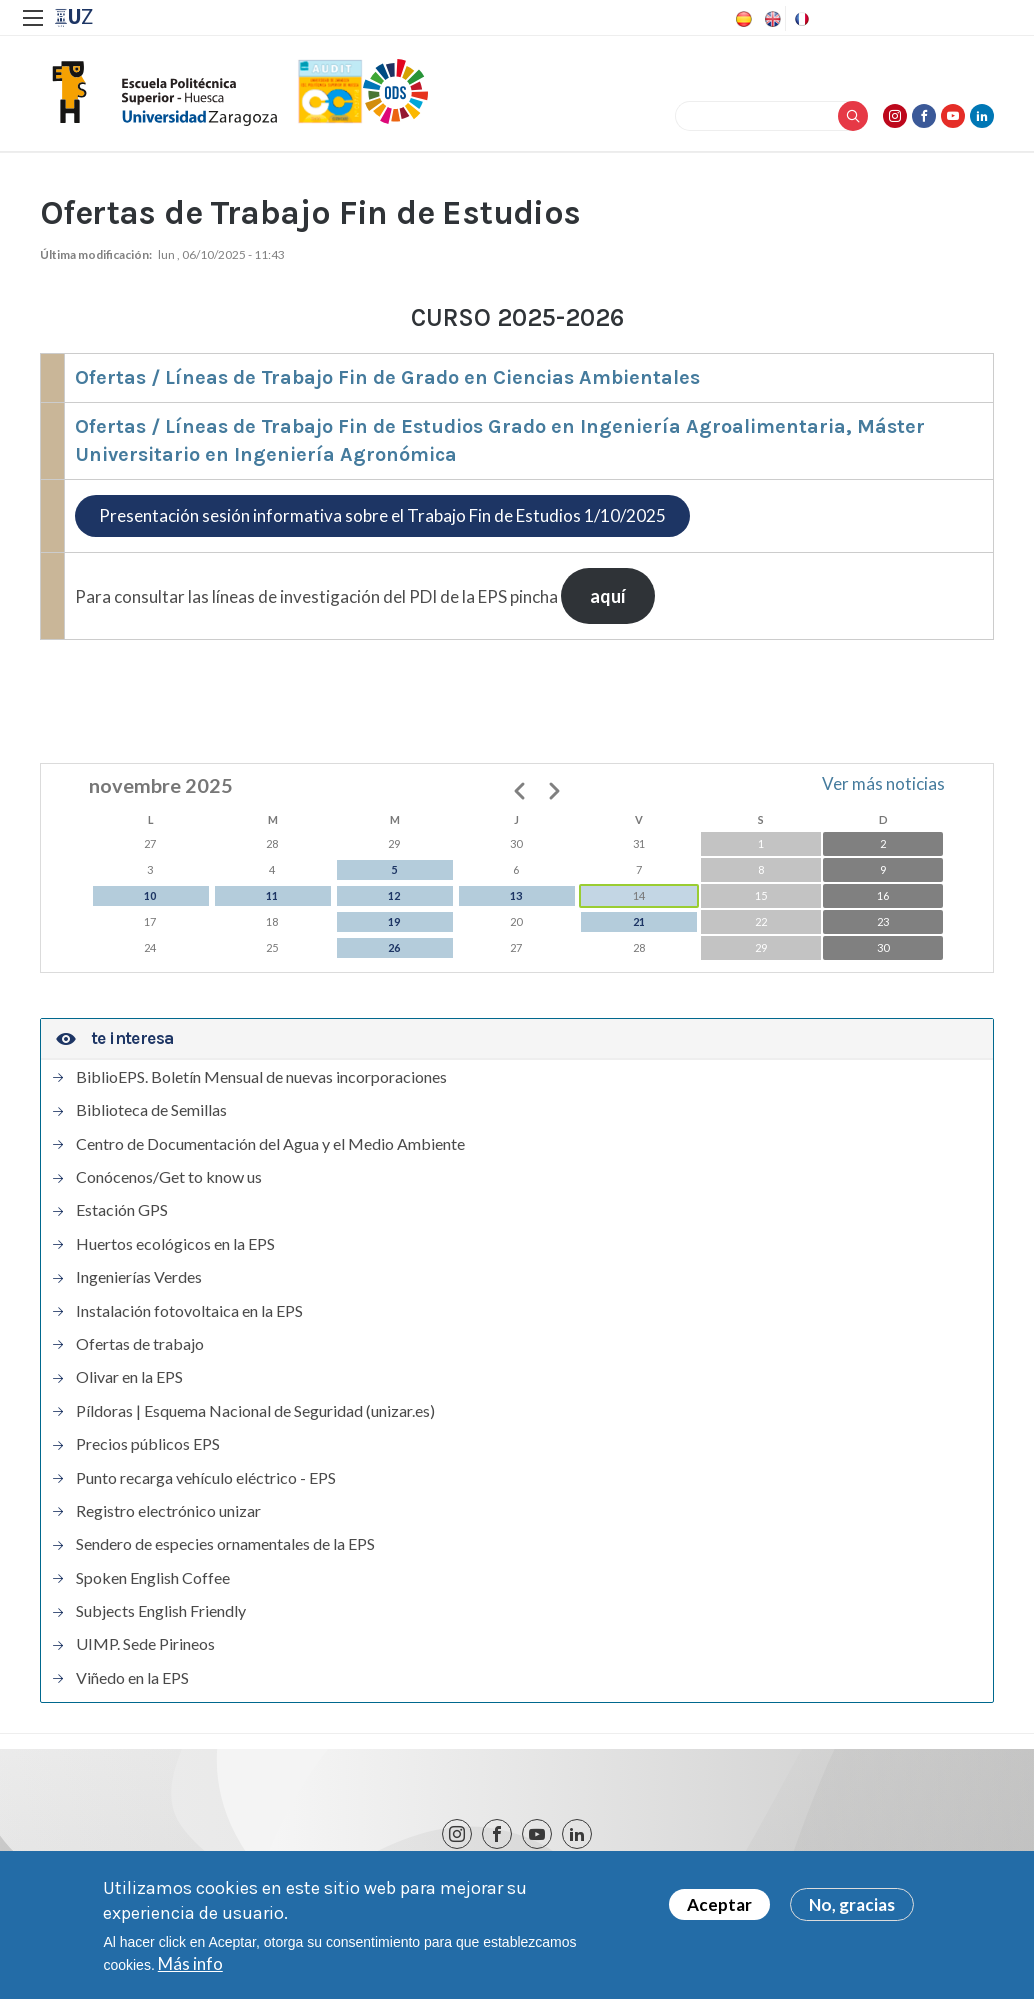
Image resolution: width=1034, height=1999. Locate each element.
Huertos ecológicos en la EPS (175, 1244)
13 (516, 895)
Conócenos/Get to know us (169, 1177)
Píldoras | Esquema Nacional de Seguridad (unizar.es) (255, 1411)
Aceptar (719, 1909)
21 (639, 921)
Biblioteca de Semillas (151, 1110)
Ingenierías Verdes (139, 1277)
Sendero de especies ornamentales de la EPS (225, 1544)
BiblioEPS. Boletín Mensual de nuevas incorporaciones (261, 1077)
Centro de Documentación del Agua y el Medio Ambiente (270, 1144)
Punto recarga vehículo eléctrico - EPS (206, 1478)
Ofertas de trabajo (140, 1344)
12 (394, 895)
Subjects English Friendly (161, 1611)
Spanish (742, 19)
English (771, 19)
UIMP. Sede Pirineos (145, 1644)
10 (150, 895)
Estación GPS (122, 1210)
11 (272, 895)
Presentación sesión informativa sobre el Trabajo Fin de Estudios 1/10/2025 (382, 515)
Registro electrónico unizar (168, 1511)
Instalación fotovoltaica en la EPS (189, 1311)
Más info (190, 1968)
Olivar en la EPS (129, 1377)
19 (394, 921)
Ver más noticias (883, 783)
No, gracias (852, 1909)
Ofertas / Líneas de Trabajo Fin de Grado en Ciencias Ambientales (387, 377)
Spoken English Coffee (153, 1578)
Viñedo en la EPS (132, 1678)
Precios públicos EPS (148, 1444)
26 (394, 947)
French (800, 19)
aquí (608, 596)
